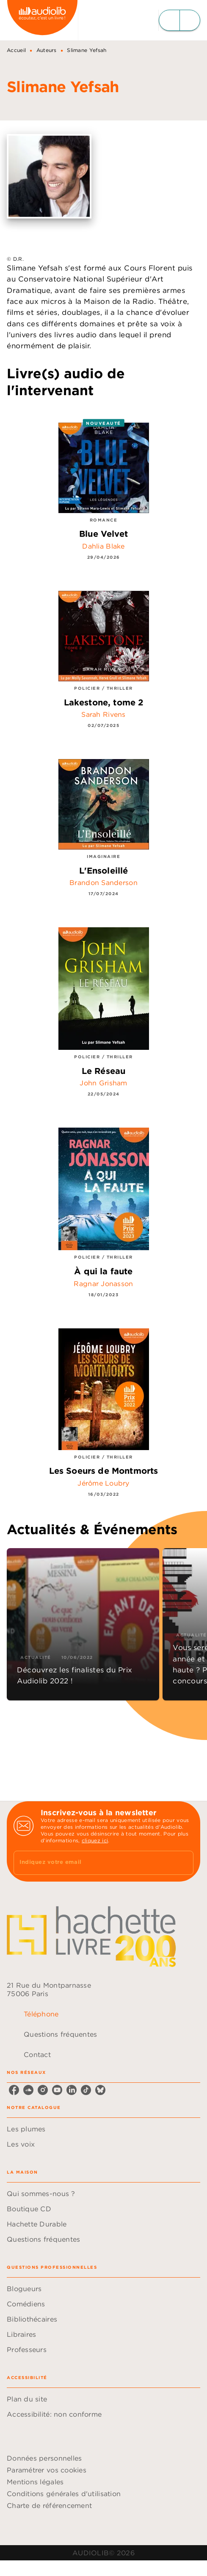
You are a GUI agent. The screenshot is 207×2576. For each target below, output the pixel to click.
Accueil (16, 50)
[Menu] (179, 20)
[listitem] (14, 2090)
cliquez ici (95, 1840)
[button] (83, 1624)
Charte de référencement (49, 2505)
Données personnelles (44, 2458)
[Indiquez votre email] (93, 1863)
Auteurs (46, 50)
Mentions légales (35, 2482)
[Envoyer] (183, 1863)
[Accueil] (42, 20)
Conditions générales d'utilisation (64, 2493)
